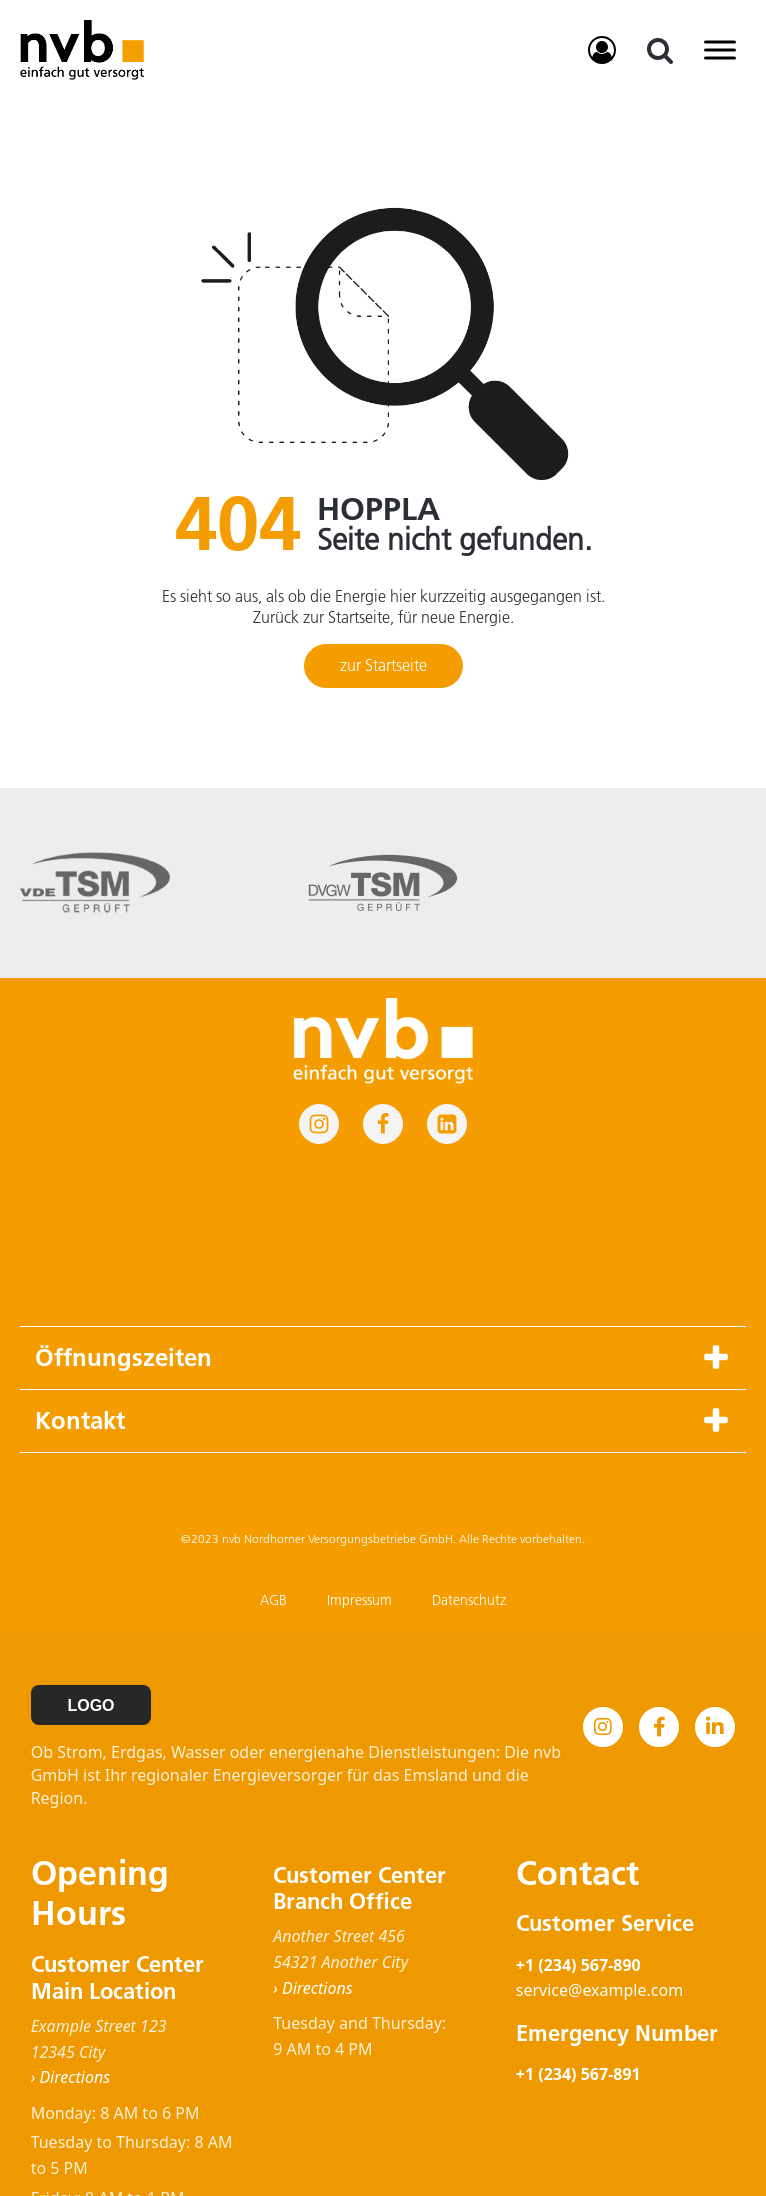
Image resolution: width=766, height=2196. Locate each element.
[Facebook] (659, 1572)
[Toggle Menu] (720, 49)
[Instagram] (603, 1572)
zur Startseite (383, 665)
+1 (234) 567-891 (578, 1919)
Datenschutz (469, 1445)
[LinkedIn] (715, 1572)
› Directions (70, 1922)
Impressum (359, 1445)
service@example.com (599, 1835)
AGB (273, 1445)
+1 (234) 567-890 (578, 1810)
